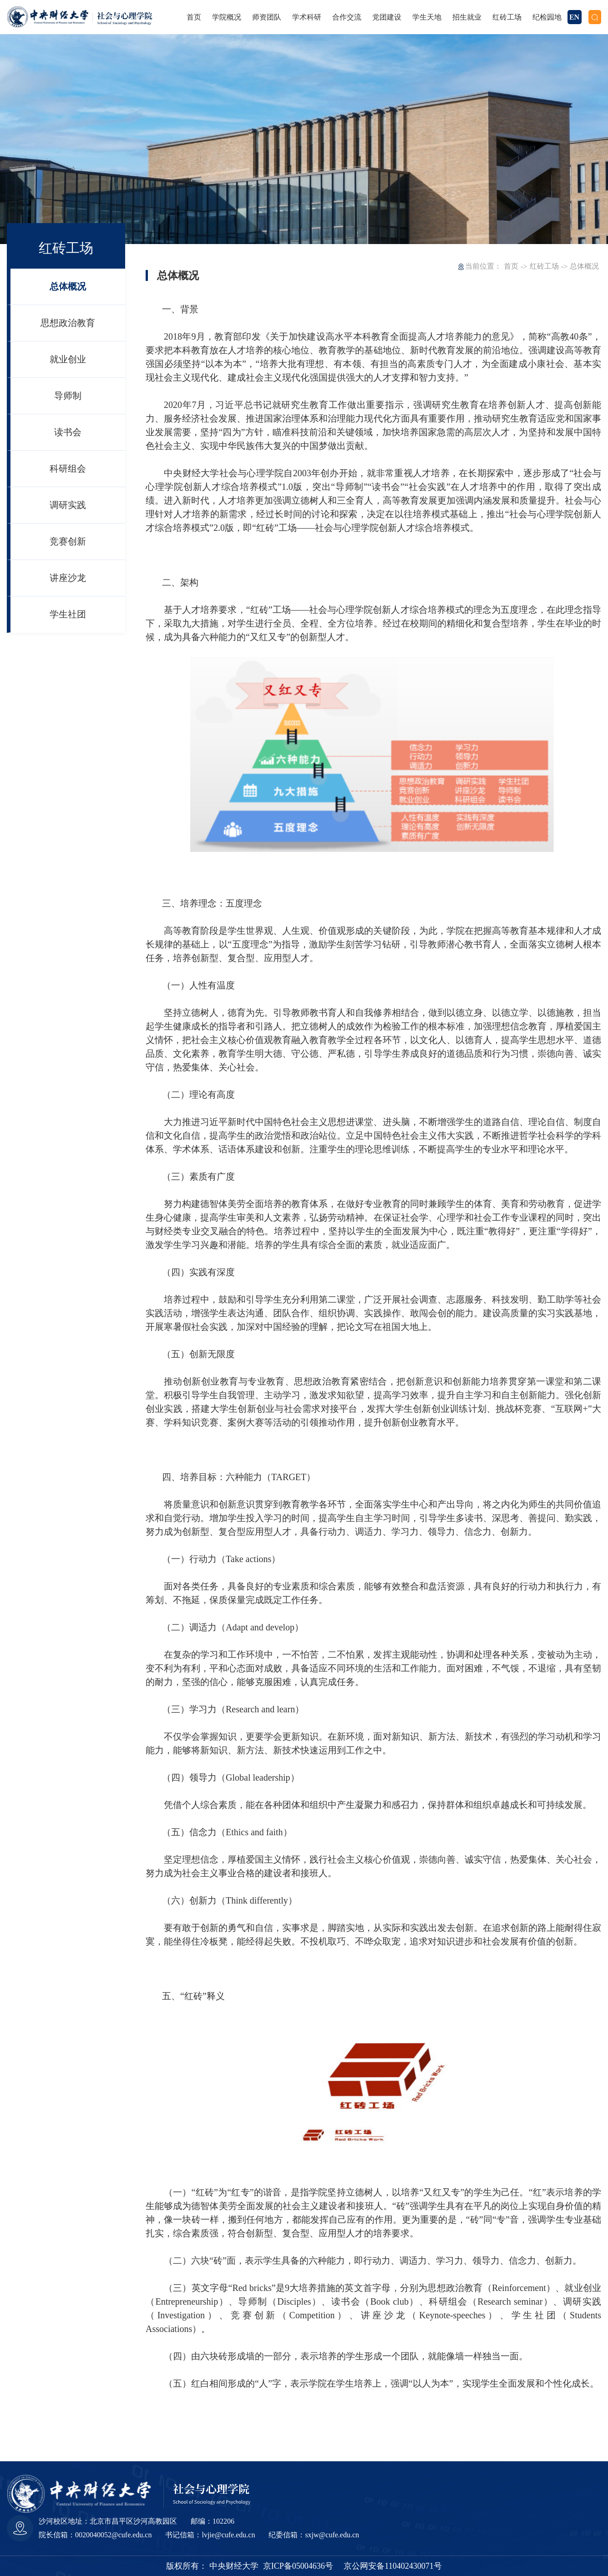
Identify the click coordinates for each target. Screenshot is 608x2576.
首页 (511, 266)
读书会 (67, 432)
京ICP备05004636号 (298, 2566)
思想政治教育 (68, 323)
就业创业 (68, 359)
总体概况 (68, 286)
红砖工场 (544, 266)
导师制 (67, 396)
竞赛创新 (68, 541)
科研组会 (68, 468)
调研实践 (68, 505)
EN (574, 17)
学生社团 (68, 614)
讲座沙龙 (68, 578)
